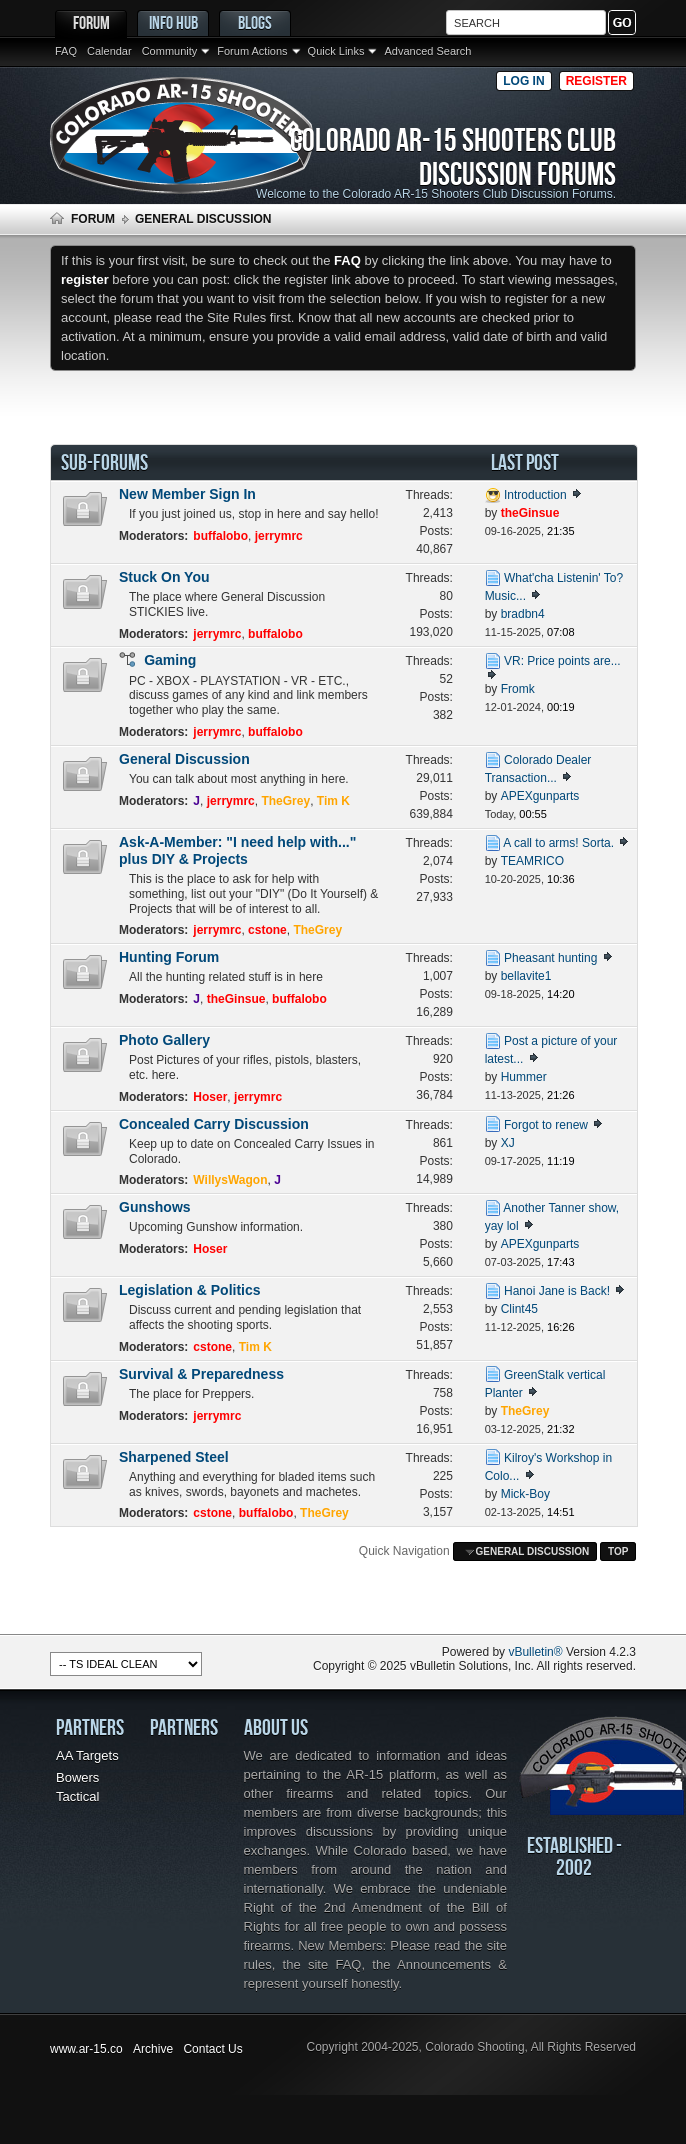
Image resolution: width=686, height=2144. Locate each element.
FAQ (66, 51)
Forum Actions (252, 51)
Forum (91, 22)
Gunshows (155, 1207)
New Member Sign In (187, 494)
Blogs (255, 22)
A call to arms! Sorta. (558, 843)
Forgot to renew (546, 1125)
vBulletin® (535, 1652)
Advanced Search (427, 51)
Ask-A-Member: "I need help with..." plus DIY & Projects (237, 850)
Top (618, 1551)
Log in (523, 81)
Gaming (170, 660)
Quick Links (336, 51)
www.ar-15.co (86, 2049)
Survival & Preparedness (201, 1374)
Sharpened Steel (174, 1457)
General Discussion (184, 759)
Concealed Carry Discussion (214, 1124)
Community (170, 51)
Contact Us (212, 2049)
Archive (153, 2049)
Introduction (535, 495)
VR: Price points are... (562, 661)
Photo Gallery (164, 1040)
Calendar (109, 51)
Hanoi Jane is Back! (557, 1291)
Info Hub (173, 22)
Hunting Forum (169, 957)
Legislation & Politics (190, 1290)
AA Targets (87, 1755)
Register (596, 81)
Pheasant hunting (550, 958)
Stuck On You (164, 577)
